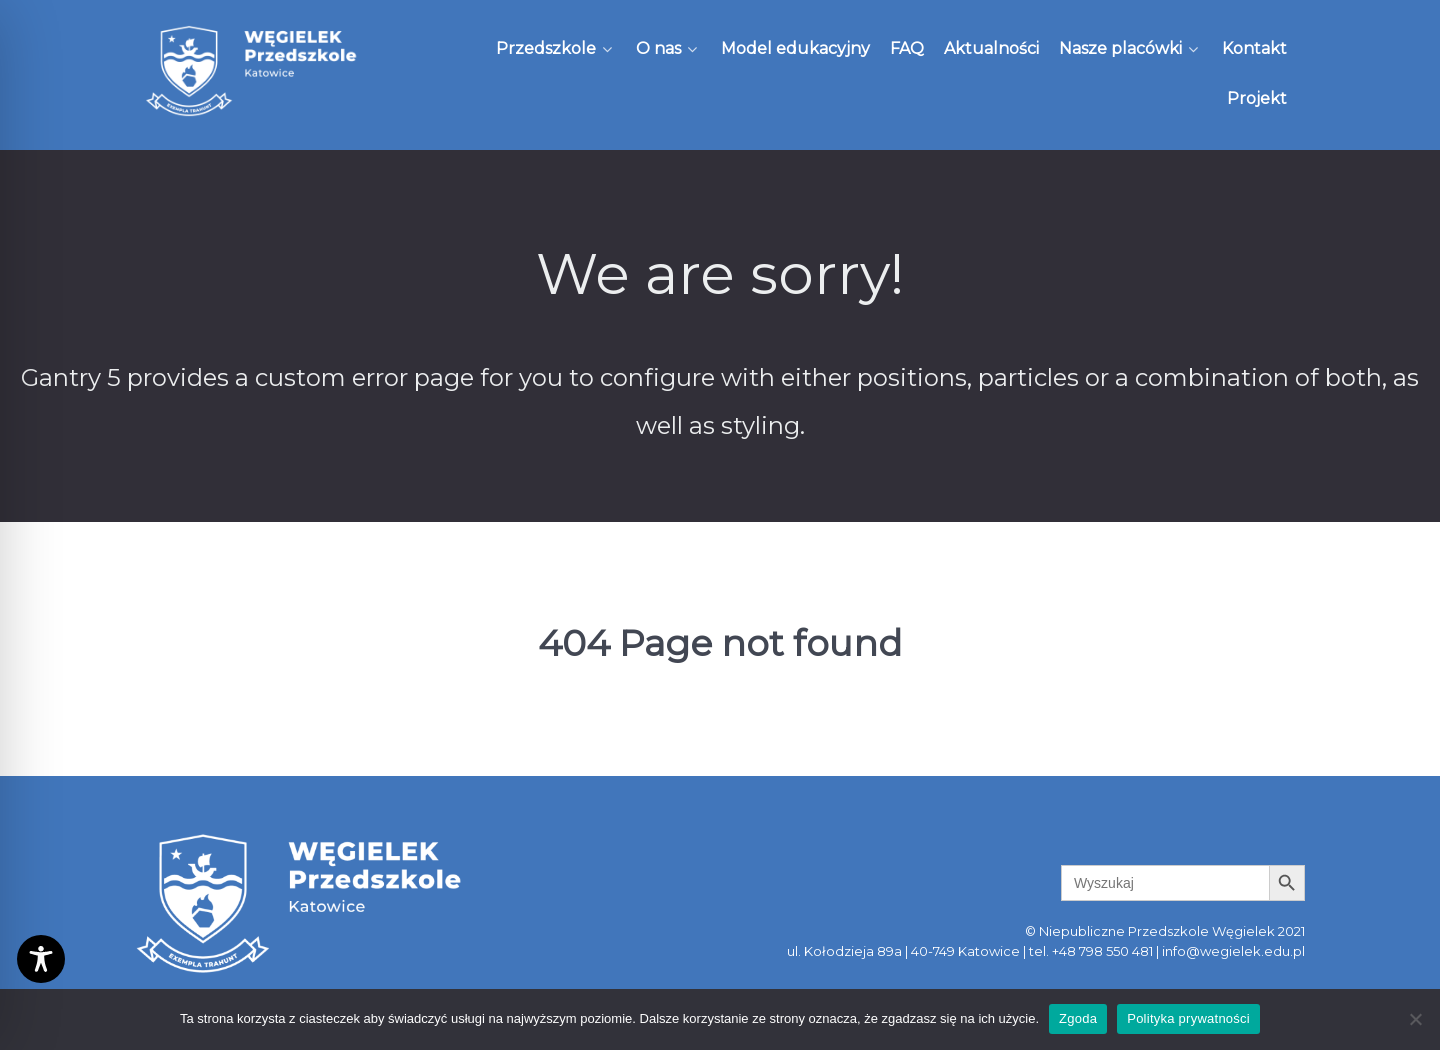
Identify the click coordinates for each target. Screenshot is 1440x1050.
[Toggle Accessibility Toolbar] (41, 959)
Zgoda (1078, 1018)
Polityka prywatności (1188, 1018)
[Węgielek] (252, 71)
